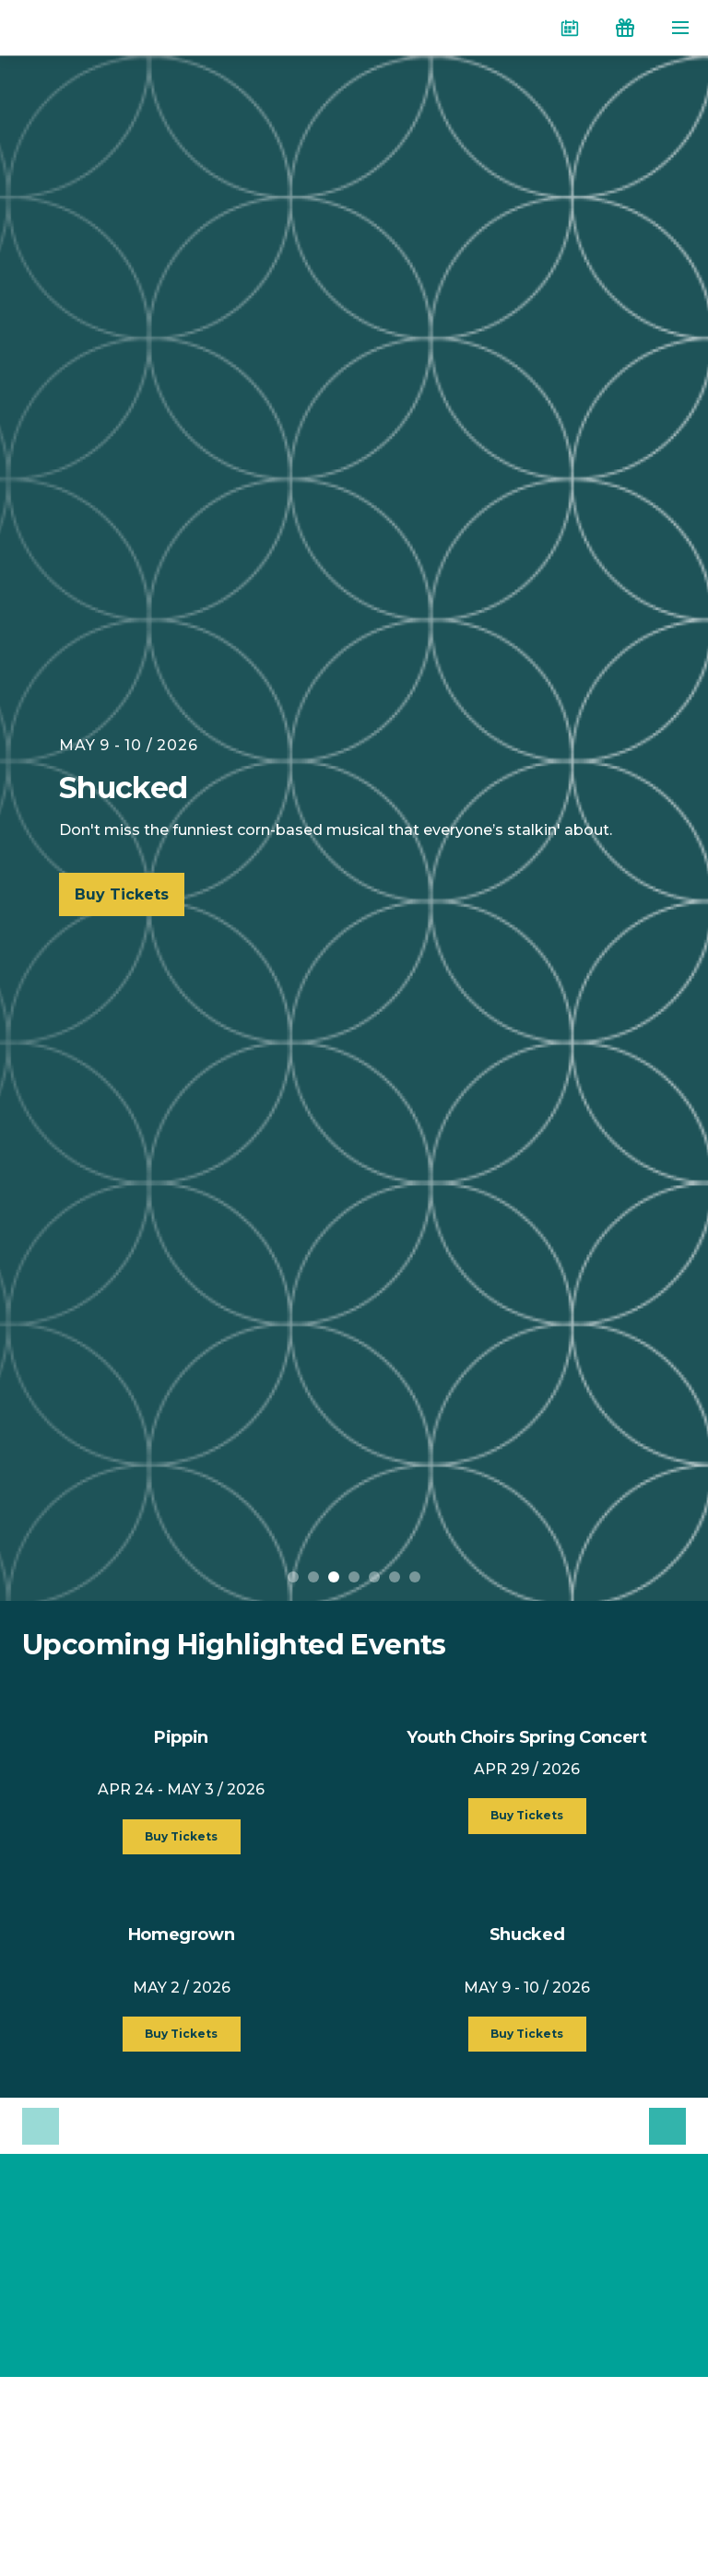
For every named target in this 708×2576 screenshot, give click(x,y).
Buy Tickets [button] (181, 1836)
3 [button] (333, 1576)
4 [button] (354, 1576)
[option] (354, 828)
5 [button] (374, 1576)
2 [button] (313, 1576)
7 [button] (414, 1576)
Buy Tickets (122, 894)
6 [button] (394, 1576)
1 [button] (293, 1576)
